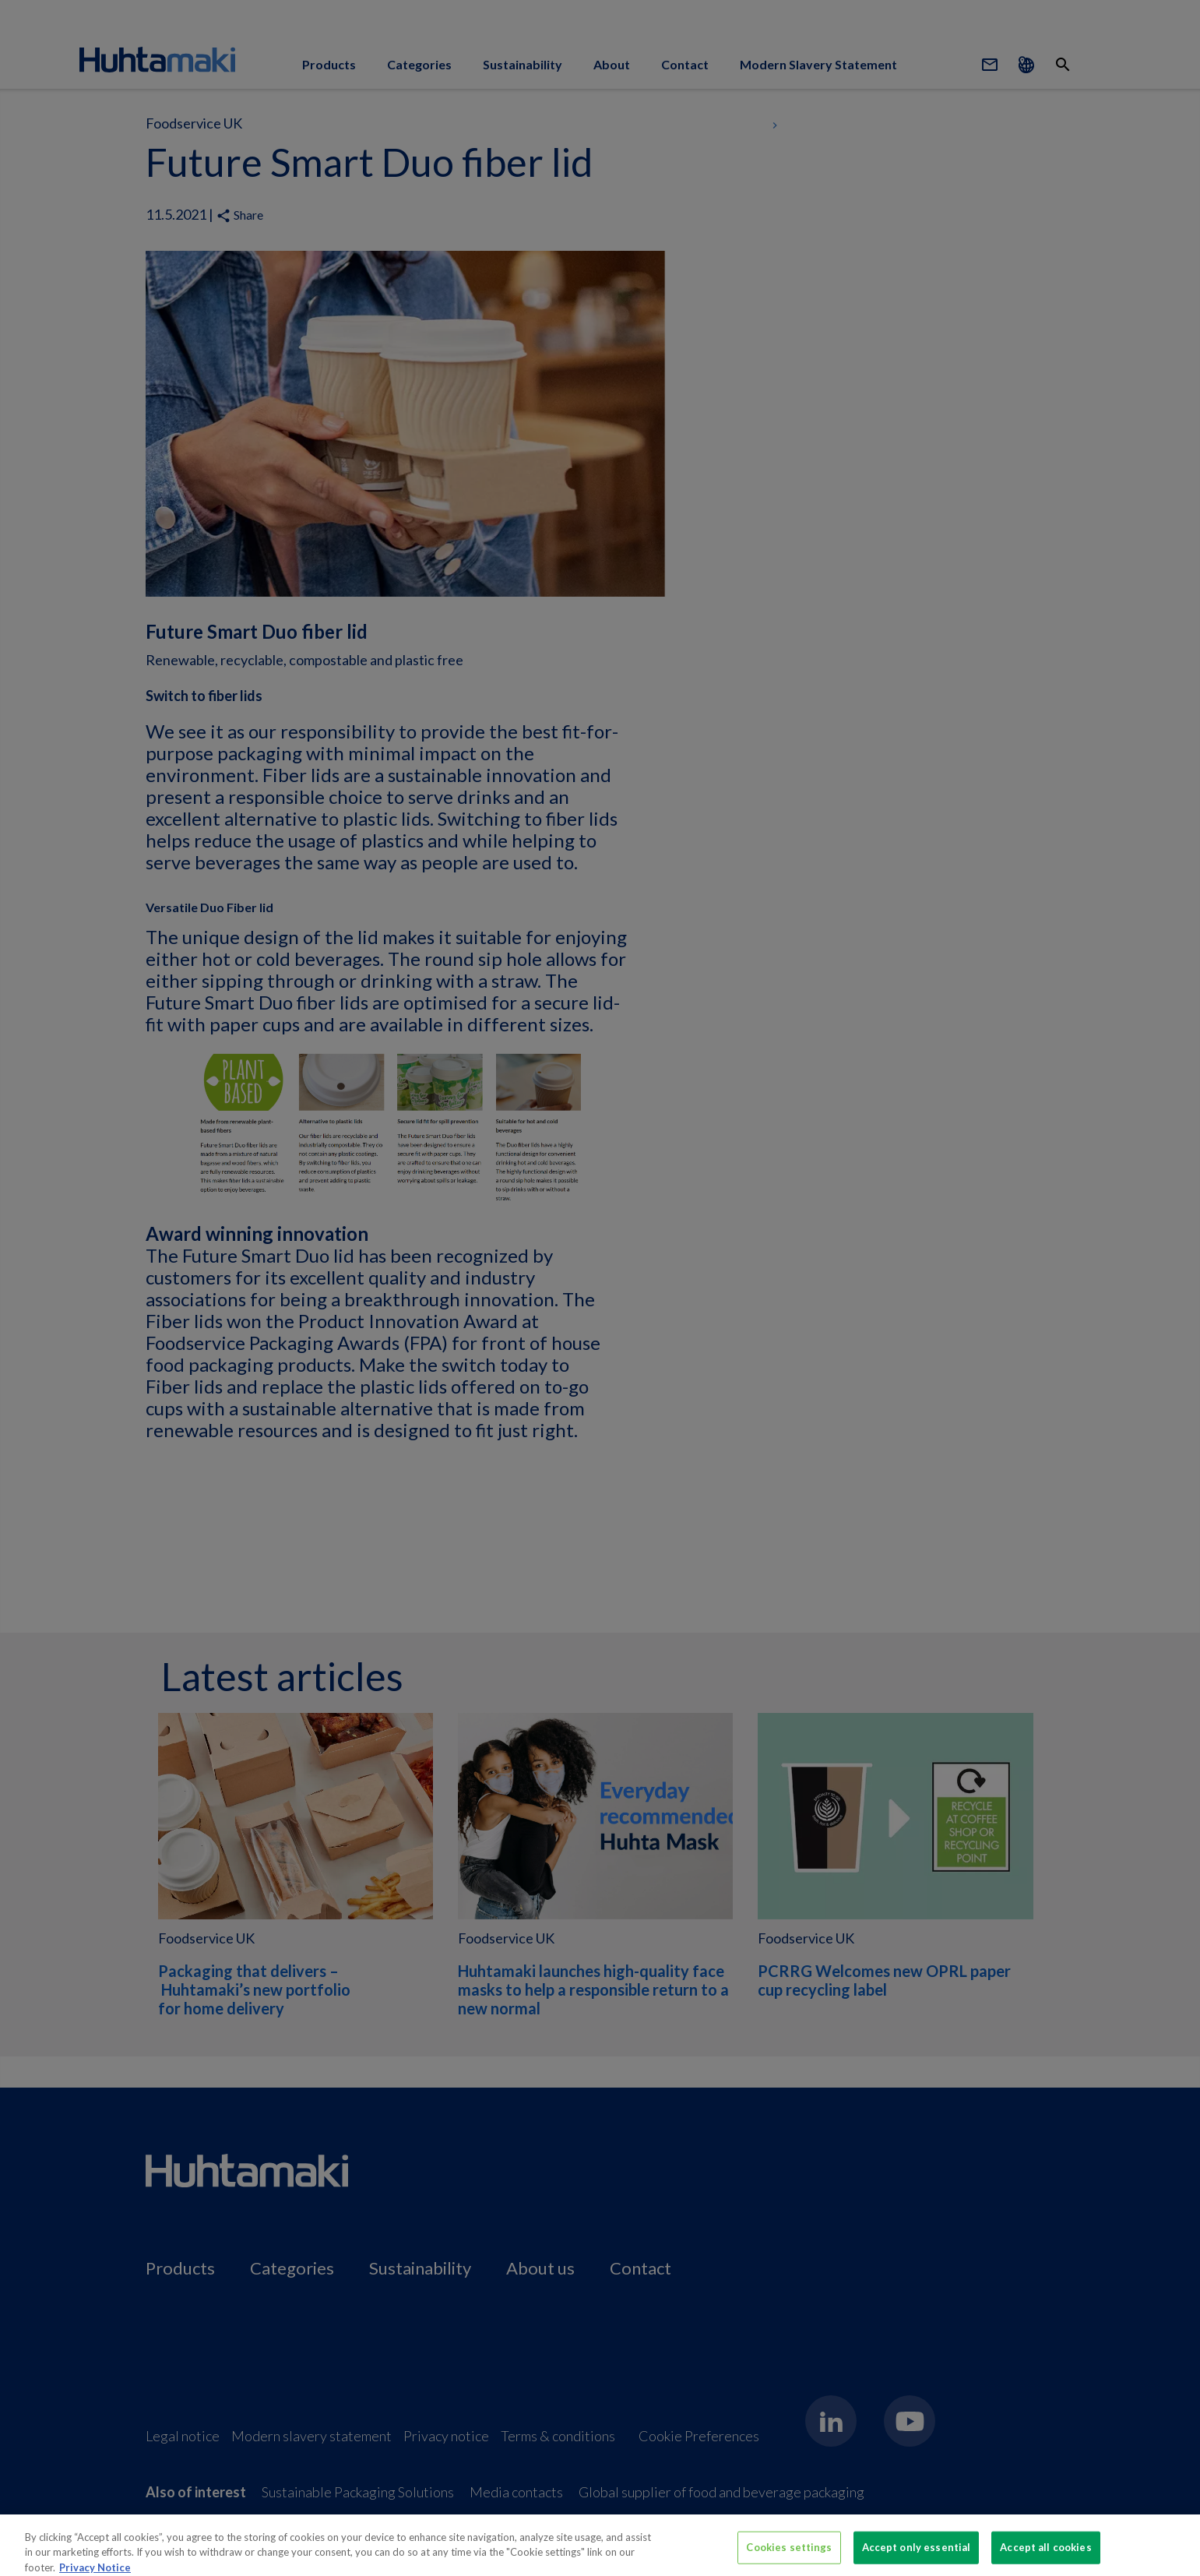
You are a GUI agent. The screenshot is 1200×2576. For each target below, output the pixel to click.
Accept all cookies (1045, 2552)
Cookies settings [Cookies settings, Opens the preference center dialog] (789, 2552)
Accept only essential (916, 2552)
